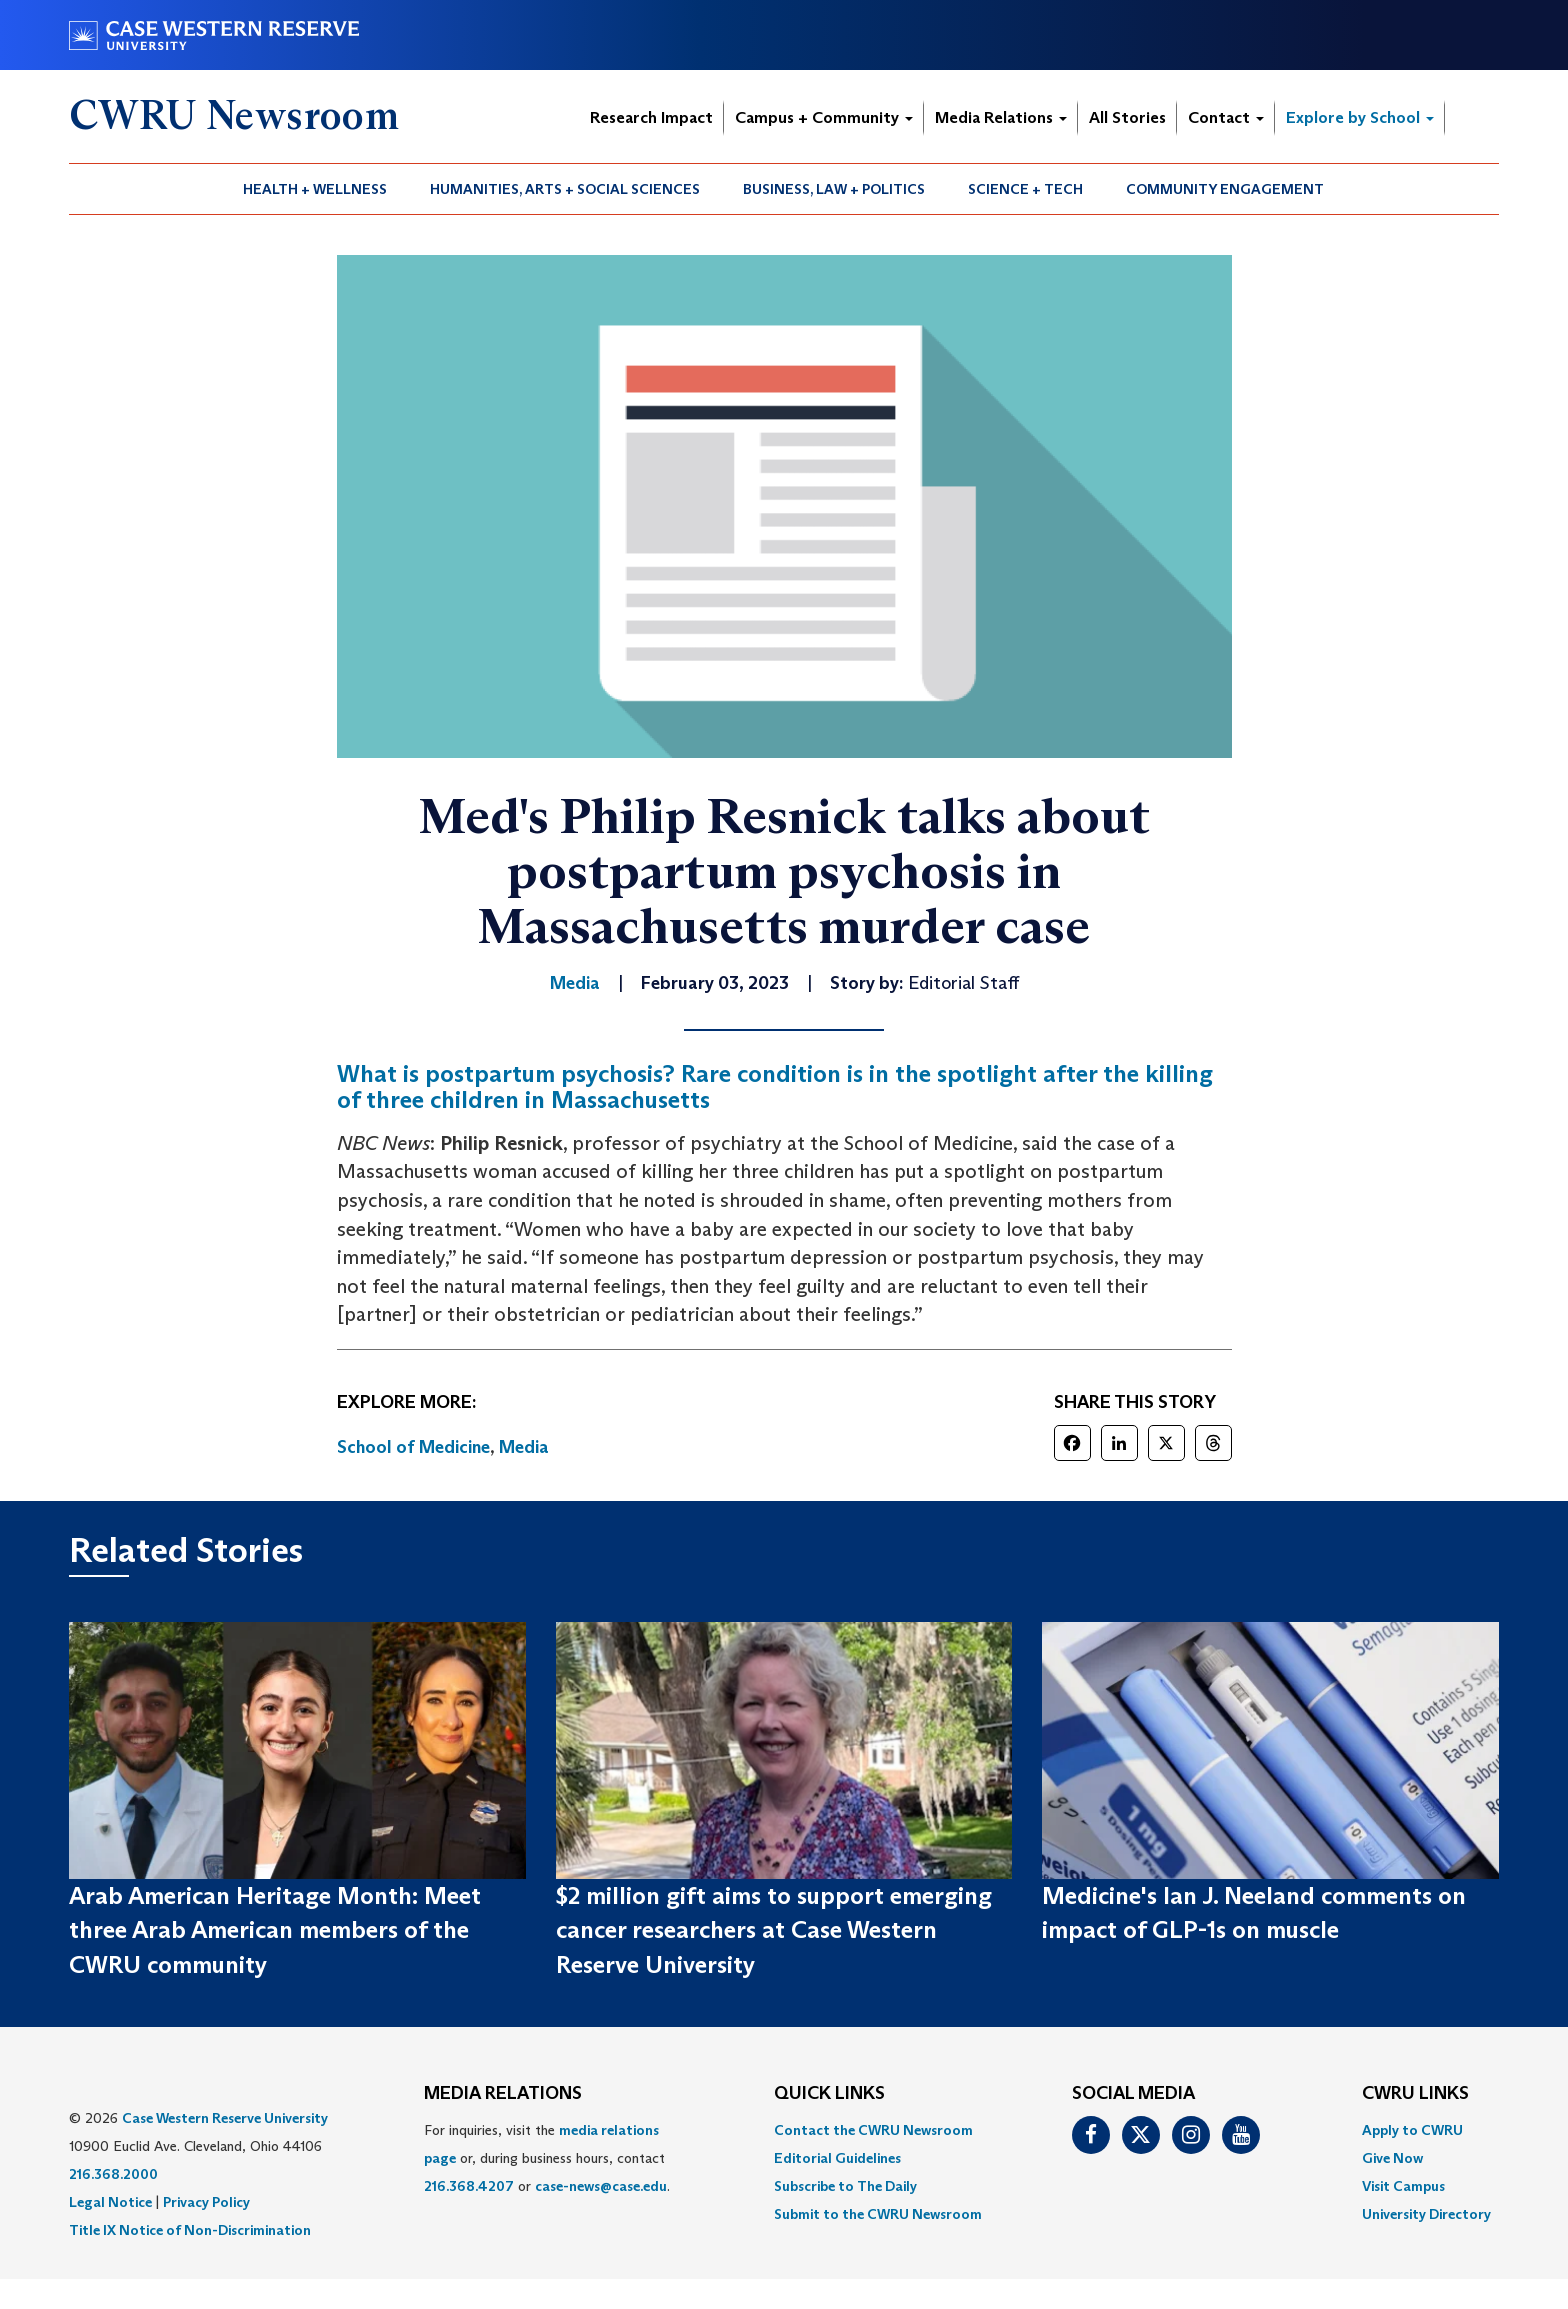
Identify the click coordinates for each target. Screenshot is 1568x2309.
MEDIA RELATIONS (503, 2094)
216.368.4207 (469, 2186)
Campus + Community (824, 117)
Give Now (1392, 2158)
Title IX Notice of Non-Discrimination (190, 2230)
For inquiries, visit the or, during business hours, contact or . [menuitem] (547, 2158)
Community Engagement (1225, 189)
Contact (1226, 117)
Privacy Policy (206, 2202)
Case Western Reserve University (225, 2118)
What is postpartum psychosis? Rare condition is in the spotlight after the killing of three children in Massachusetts (775, 1086)
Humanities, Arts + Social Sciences (565, 189)
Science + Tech (1025, 189)
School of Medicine (413, 1447)
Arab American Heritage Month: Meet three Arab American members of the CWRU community (275, 1930)
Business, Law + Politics (834, 189)
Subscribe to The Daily (845, 2186)
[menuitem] (315, 189)
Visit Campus (1403, 2186)
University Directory (1426, 2214)
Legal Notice (110, 2202)
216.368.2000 (113, 2174)
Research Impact (651, 117)
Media (524, 1447)
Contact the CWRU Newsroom (873, 2130)
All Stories (1127, 117)
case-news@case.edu (601, 2186)
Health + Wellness (315, 189)
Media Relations (1001, 117)
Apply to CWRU (1412, 2130)
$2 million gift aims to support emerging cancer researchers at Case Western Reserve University (774, 1930)
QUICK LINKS (829, 2094)
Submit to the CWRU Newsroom (878, 2214)
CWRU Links (1415, 2094)
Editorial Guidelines (837, 2158)
